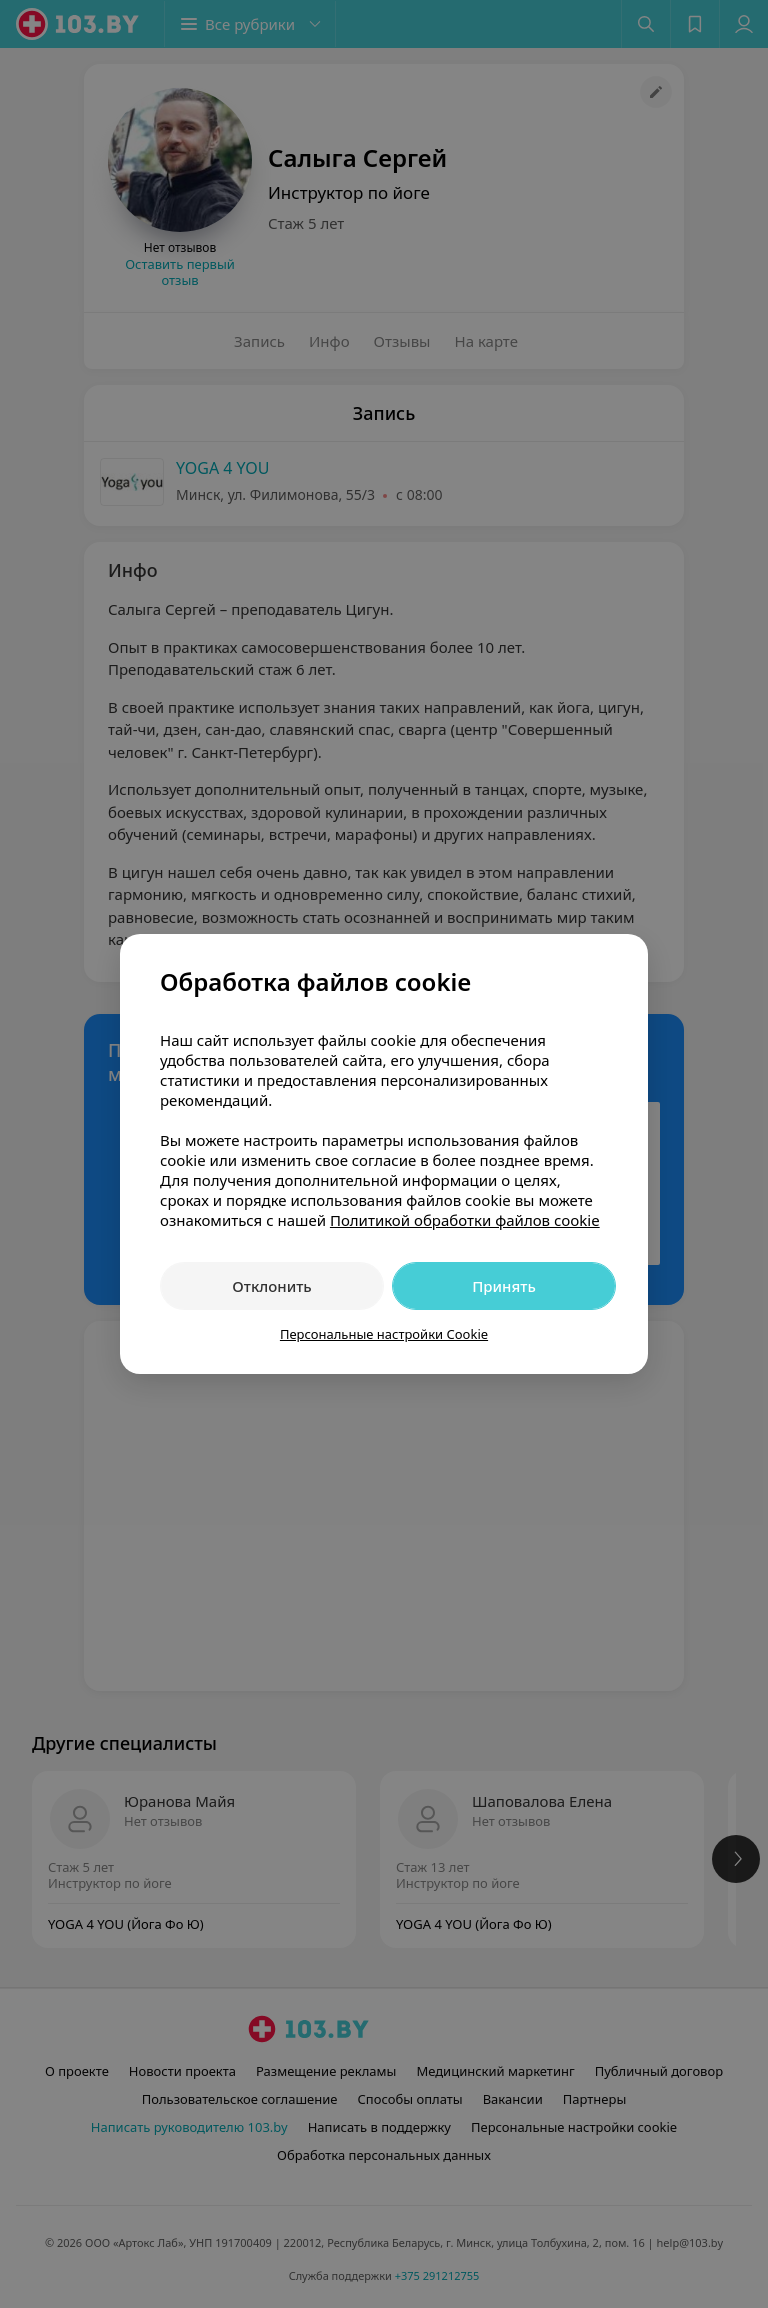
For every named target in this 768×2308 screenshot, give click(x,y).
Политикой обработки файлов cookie (465, 1220)
